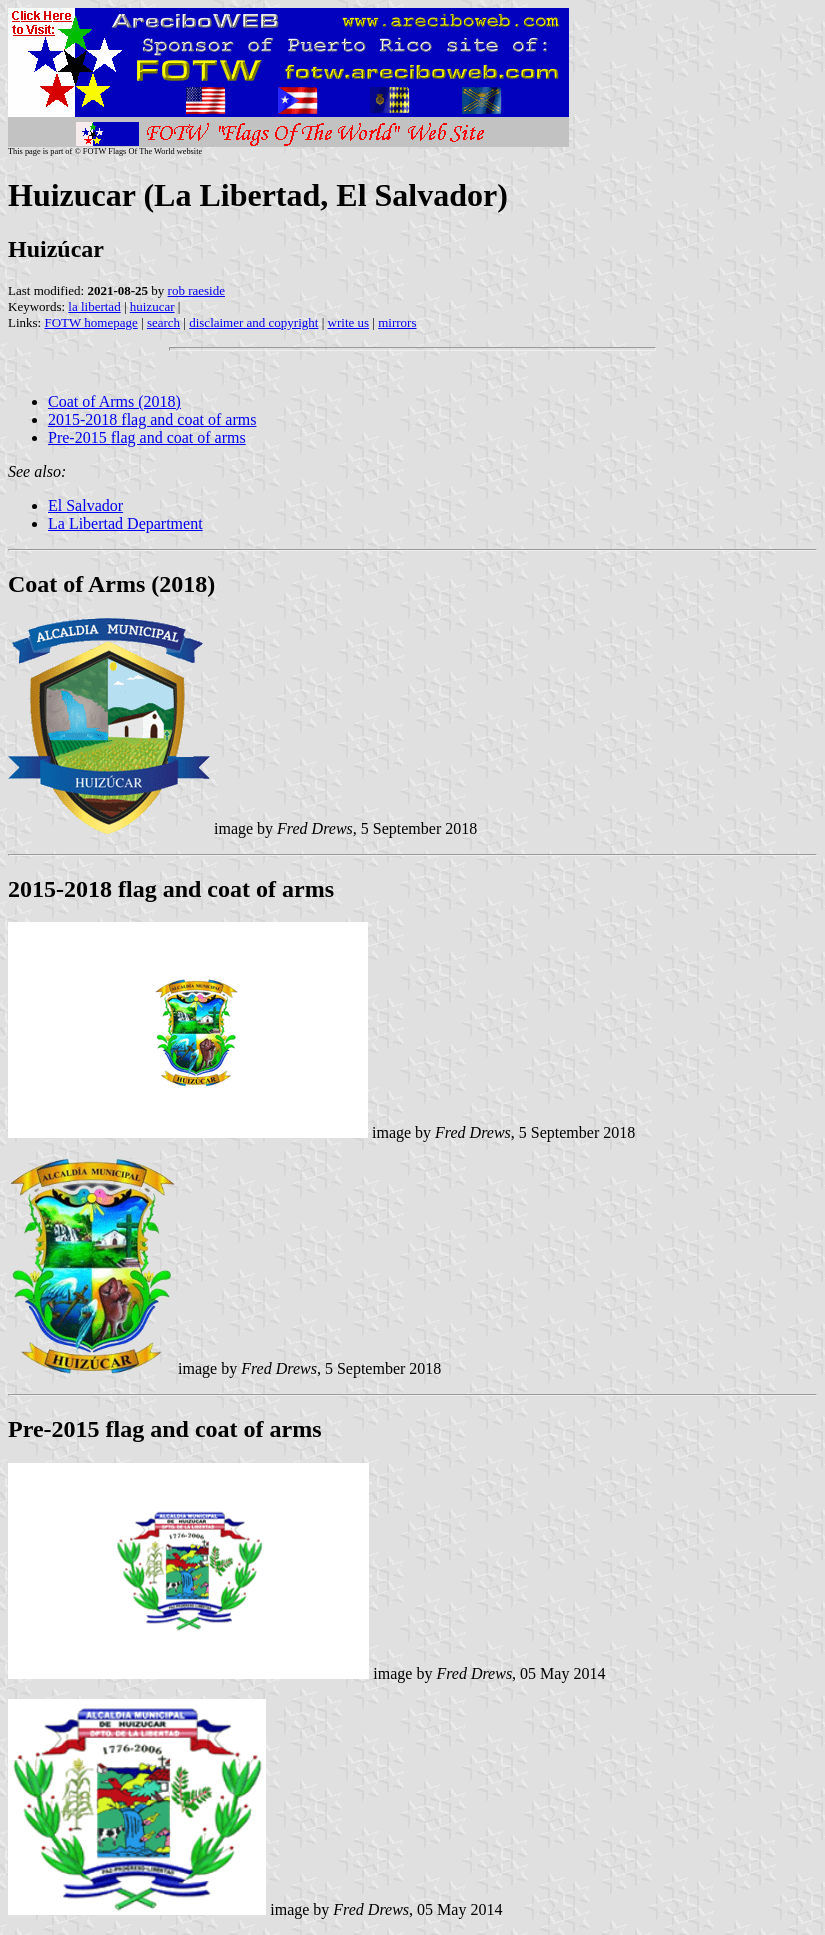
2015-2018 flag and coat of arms (152, 419)
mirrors (397, 322)
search (163, 322)
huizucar (152, 306)
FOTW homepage (90, 322)
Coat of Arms (76, 584)
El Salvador (85, 505)
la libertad (94, 306)
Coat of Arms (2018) (114, 401)
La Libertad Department (125, 523)
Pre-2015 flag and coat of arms (147, 437)
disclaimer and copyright (253, 322)
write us (349, 322)
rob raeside (196, 290)
